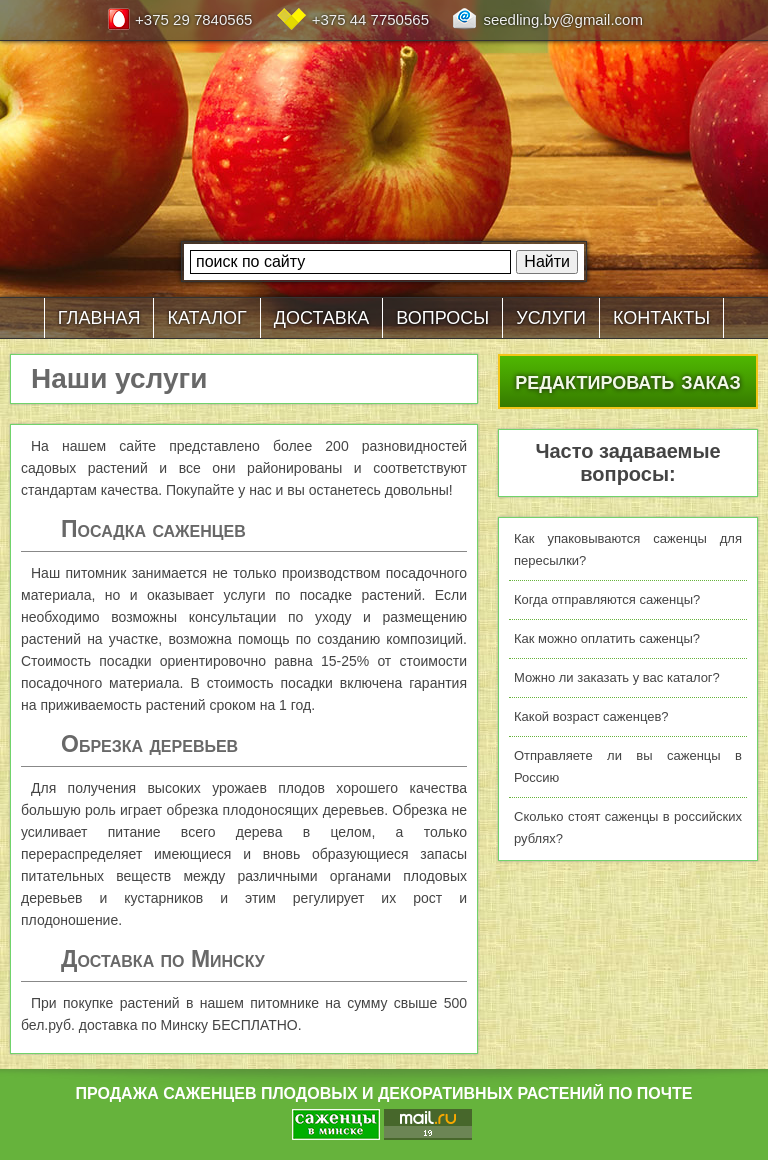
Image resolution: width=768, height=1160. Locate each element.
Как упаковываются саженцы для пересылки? (628, 549)
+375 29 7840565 (193, 19)
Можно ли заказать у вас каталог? (617, 677)
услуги (551, 315)
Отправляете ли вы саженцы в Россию (628, 766)
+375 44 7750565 (370, 19)
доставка (322, 315)
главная (99, 315)
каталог (206, 315)
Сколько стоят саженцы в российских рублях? (628, 827)
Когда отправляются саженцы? (607, 599)
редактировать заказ (628, 380)
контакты (661, 315)
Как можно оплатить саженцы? (607, 638)
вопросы (442, 315)
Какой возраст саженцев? (591, 716)
